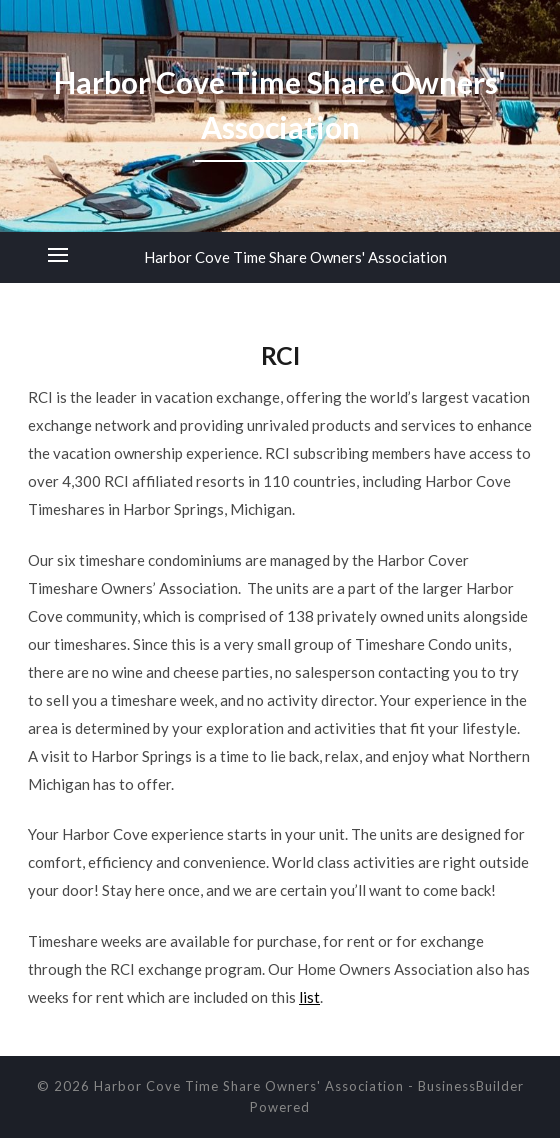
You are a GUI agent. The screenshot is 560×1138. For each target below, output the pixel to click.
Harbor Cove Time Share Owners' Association (295, 257)
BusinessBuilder (471, 1086)
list (309, 997)
